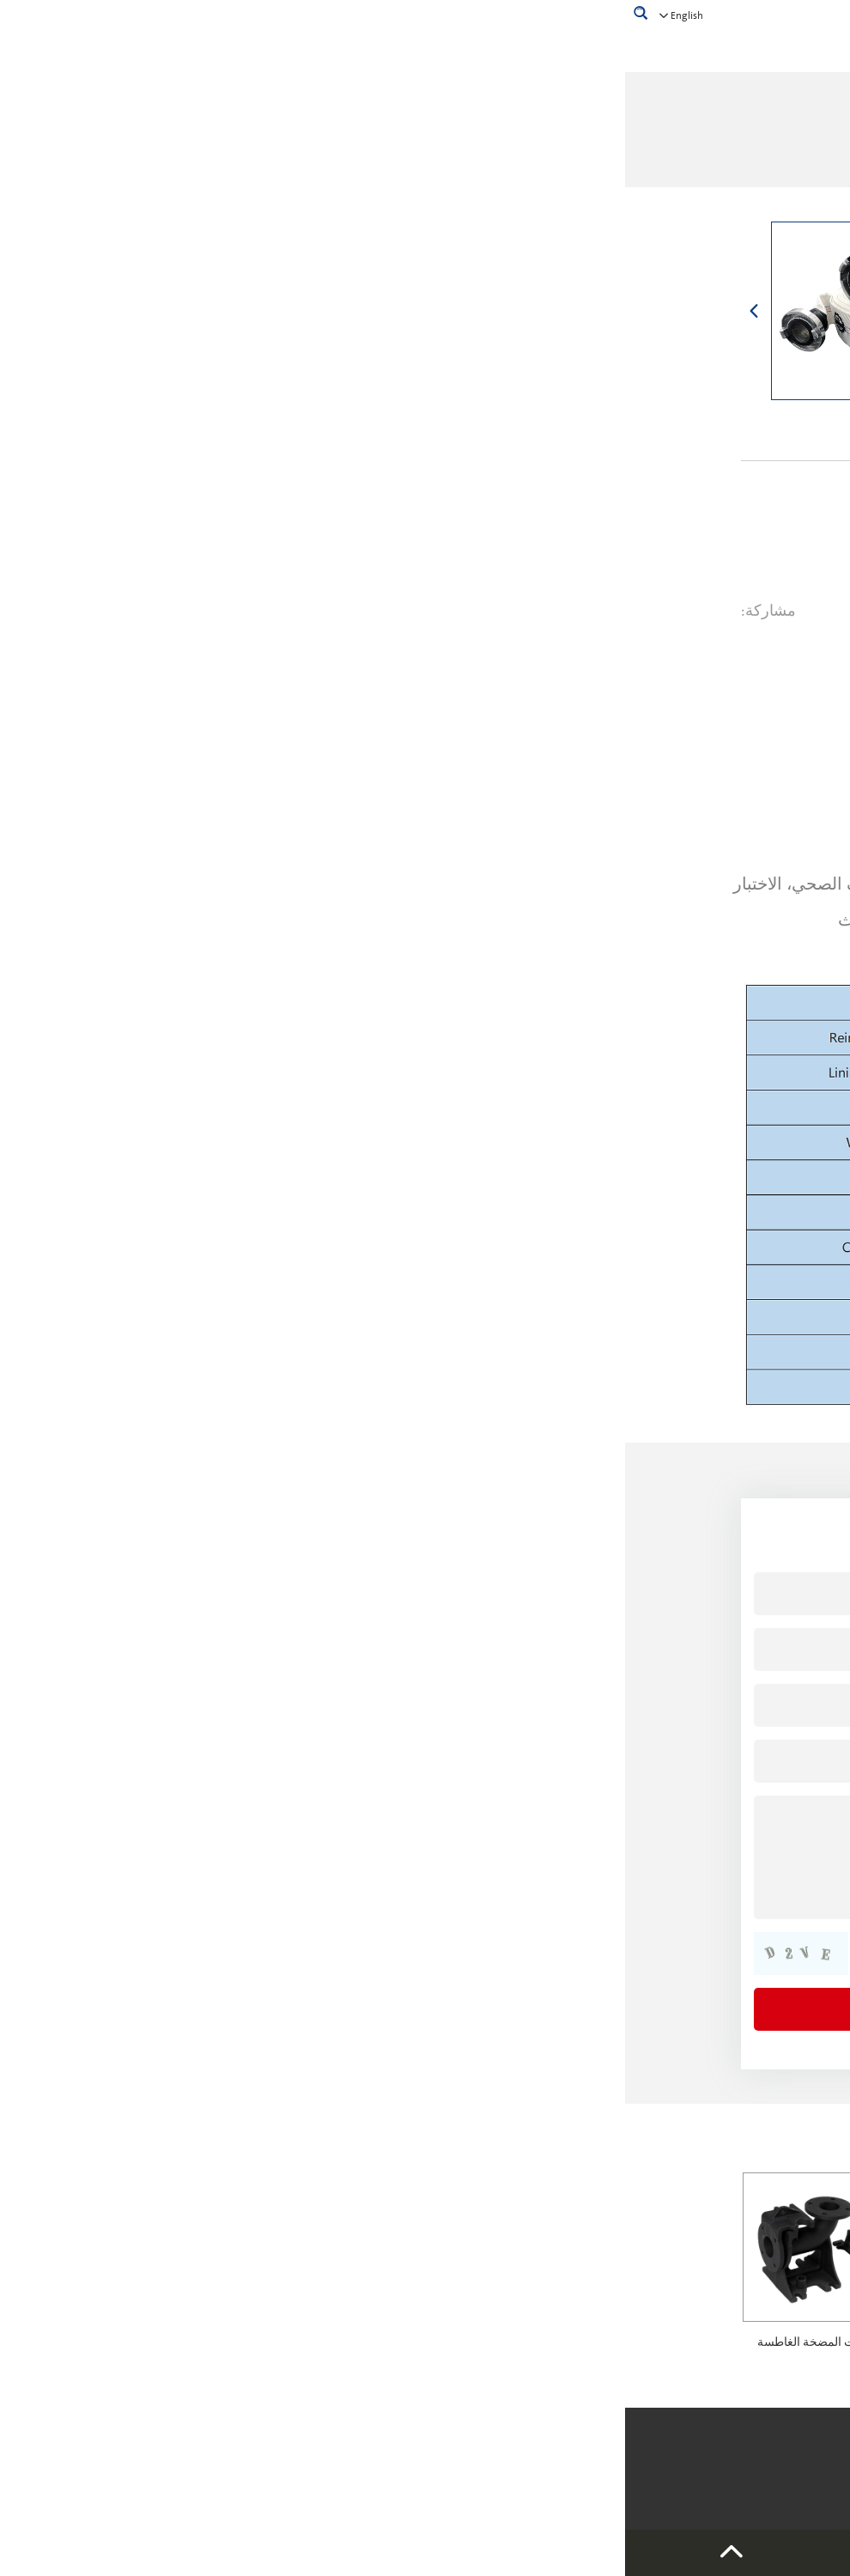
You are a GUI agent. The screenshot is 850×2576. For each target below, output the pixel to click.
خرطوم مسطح (339, 142)
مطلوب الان (502, 675)
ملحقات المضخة (429, 142)
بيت (539, 142)
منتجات (500, 142)
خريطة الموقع (278, 2444)
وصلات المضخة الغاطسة (192, 2342)
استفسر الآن (647, 549)
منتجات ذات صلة (663, 2142)
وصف (656, 675)
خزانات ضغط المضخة (659, 2342)
